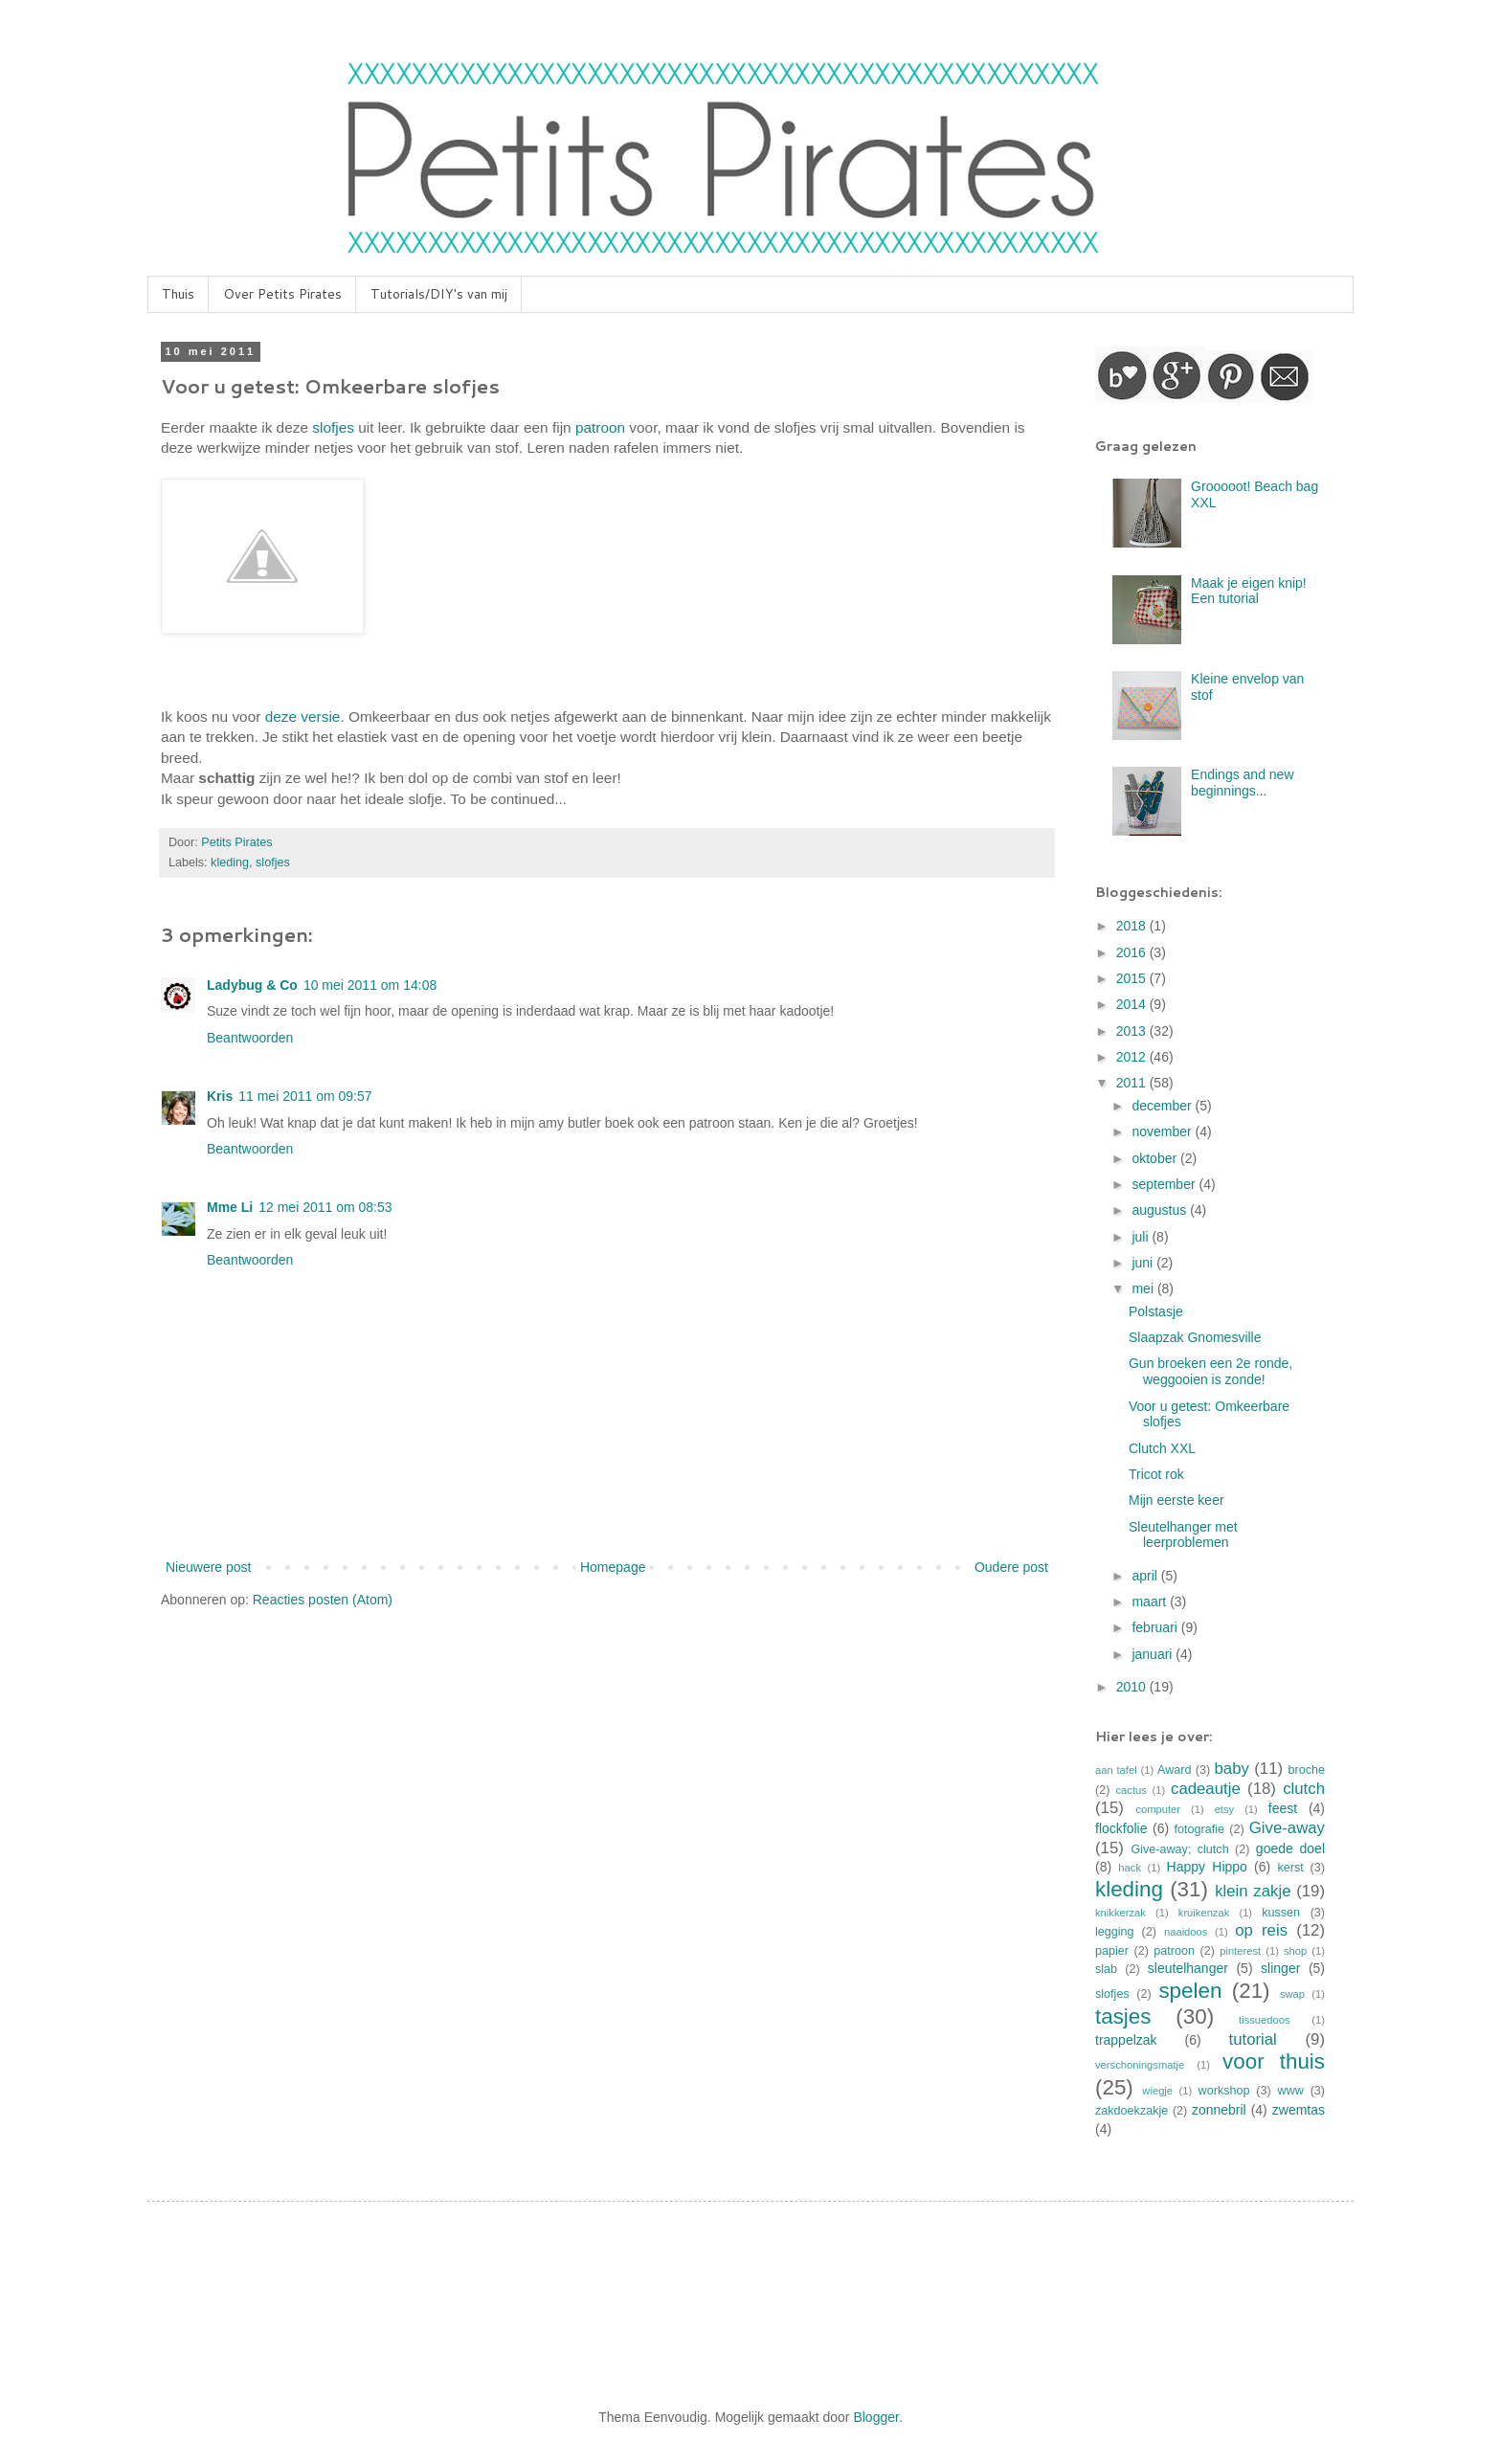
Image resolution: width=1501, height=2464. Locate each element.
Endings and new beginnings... (1242, 782)
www (1291, 2090)
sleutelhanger (1188, 1968)
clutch (1304, 1789)
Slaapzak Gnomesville (1195, 1337)
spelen (1189, 1991)
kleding (230, 862)
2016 (1133, 952)
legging (1114, 1931)
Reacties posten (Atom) (322, 1599)
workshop (1224, 2090)
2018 (1133, 925)
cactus (1131, 1790)
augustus (1160, 1210)
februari (1155, 1627)
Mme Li (230, 1207)
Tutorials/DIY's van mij (438, 293)
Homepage (613, 1567)
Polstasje (1156, 1311)
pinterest (1240, 1951)
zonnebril (1219, 2109)
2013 (1133, 1031)
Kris (220, 1096)
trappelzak (1126, 2040)
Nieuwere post (209, 1567)
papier (1112, 1951)
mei (1143, 1288)
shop (1295, 1951)
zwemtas (1298, 2109)
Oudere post (1011, 1567)
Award (1174, 1770)
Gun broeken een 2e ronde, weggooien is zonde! (1210, 1371)
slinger (1280, 1968)
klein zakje (1252, 1891)
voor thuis (1273, 2061)
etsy (1225, 1809)
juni (1143, 1262)
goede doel (1290, 1848)
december (1163, 1105)
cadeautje (1206, 1789)
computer (1157, 1809)
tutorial (1252, 2039)
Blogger (875, 2417)
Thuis (178, 293)
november (1163, 1131)
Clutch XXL (1162, 1448)
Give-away (1287, 1828)
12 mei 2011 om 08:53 (325, 1207)
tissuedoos (1264, 2020)
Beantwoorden (250, 1037)
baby (1231, 1768)
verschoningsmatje (1139, 2065)
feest (1282, 1808)
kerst (1290, 1867)
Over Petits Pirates (282, 293)
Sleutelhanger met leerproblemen (1183, 1535)
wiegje (1157, 2090)
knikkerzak (1120, 1912)
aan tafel (1116, 1770)
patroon (600, 427)
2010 (1133, 1686)
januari (1153, 1654)
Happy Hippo (1207, 1866)
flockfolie (1121, 1828)
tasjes (1123, 2016)
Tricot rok (1156, 1474)
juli (1141, 1236)
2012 (1133, 1056)
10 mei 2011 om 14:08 (370, 985)
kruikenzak (1203, 1912)
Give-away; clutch (1179, 1849)
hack (1129, 1867)
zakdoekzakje (1131, 2110)
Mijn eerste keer (1176, 1500)
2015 (1133, 978)
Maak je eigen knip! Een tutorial (1249, 591)
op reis (1261, 1930)
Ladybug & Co (252, 985)
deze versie (303, 716)
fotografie (1200, 1829)
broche (1307, 1770)
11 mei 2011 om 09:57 (304, 1096)
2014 (1133, 1004)
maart (1150, 1601)
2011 (1133, 1082)
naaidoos (1185, 1932)
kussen (1281, 1912)
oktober (1155, 1158)
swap (1292, 1994)
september (1165, 1184)
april (1145, 1575)
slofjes (333, 427)
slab (1106, 1969)
